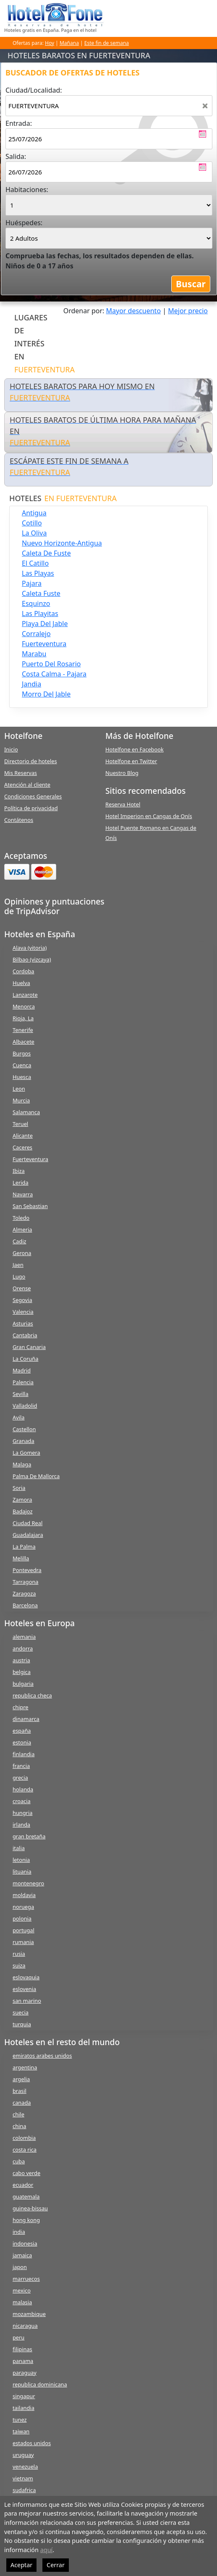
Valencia (23, 1311)
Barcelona (25, 1605)
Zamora (22, 1499)
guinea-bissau (30, 2208)
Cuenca (22, 1065)
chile (18, 2114)
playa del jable (45, 623)
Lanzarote (25, 994)
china (19, 2126)
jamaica (22, 2255)
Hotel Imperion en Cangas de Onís (148, 816)
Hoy (49, 43)
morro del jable (46, 694)
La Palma (24, 1546)
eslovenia (24, 1989)
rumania (23, 1942)
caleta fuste (41, 593)
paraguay (25, 2372)
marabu (34, 653)
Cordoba (23, 971)
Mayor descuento (133, 310)
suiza (19, 1965)
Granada (23, 1441)
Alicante (23, 1135)
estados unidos (32, 2443)
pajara (32, 583)
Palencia (23, 1382)
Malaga (22, 1464)
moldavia (24, 1895)
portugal (23, 1930)
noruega (23, 1907)
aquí (46, 2550)
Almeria (22, 1229)
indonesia (25, 2243)
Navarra (23, 1194)
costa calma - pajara (54, 673)
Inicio (11, 749)
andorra (23, 1648)
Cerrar (56, 2565)
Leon (19, 1088)
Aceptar (21, 2565)
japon (20, 2267)
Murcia (21, 1100)
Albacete (23, 1041)
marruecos (26, 2278)
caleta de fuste (46, 553)
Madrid (22, 1370)
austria (21, 1660)
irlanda (21, 1824)
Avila (18, 1417)
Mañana (69, 43)
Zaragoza (24, 1593)
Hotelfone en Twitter (131, 761)
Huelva (21, 983)
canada (22, 2102)
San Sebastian (30, 1206)
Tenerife (23, 1030)
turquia (22, 2024)
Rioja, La (23, 1018)
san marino (27, 2000)
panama (23, 2361)
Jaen (18, 1265)
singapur (24, 2396)
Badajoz (22, 1511)
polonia (22, 1918)
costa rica (25, 2149)
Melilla (21, 1558)
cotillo (32, 523)
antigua (34, 512)
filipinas (22, 2349)
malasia (22, 2302)
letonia (21, 1860)
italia (19, 1848)
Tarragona (25, 1582)
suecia (21, 2012)
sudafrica (24, 2490)
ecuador (23, 2185)
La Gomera (26, 1452)
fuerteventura (44, 643)
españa (22, 1730)
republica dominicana (40, 2384)
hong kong (26, 2220)
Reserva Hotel (122, 804)
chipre (20, 1707)
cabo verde (26, 2173)
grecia (20, 1777)
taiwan (21, 2431)
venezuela (25, 2466)
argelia (21, 2079)
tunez (20, 2419)
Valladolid (25, 1405)
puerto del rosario (51, 663)
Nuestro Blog (122, 773)
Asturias (23, 1323)
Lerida (21, 1182)
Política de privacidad (31, 808)
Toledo (21, 1218)
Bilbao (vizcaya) (32, 959)
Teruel (20, 1124)
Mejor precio (188, 310)
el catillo (35, 563)
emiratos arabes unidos (42, 2055)
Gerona (22, 1253)
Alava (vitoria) (30, 947)
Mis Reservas (20, 773)
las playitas (40, 613)
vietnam (23, 2478)
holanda (23, 1789)
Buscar (191, 284)
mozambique (29, 2314)
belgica (22, 1672)
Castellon (24, 1429)
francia (21, 1766)
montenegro (28, 1883)
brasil (19, 2091)
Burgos (22, 1053)
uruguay (23, 2455)
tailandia (23, 2408)
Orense (22, 1288)
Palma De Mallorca (36, 1476)
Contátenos (18, 820)
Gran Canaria (29, 1347)
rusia (19, 1953)
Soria (19, 1488)
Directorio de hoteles (30, 761)
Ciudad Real (27, 1523)
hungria (22, 1813)
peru (18, 2337)
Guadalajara (28, 1535)
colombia (24, 2138)
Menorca (24, 1006)
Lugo (19, 1276)
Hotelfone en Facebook (134, 749)
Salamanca (26, 1112)
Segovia (22, 1300)
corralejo (36, 633)
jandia (31, 684)
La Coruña (25, 1358)
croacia (22, 1801)
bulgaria (23, 1683)
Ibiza (19, 1171)
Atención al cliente (27, 784)
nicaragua (25, 2325)
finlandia (23, 1754)
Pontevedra (27, 1570)
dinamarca (26, 1719)
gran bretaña (29, 1836)
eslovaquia (26, 1977)
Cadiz (19, 1241)
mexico (22, 2290)
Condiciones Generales (33, 796)
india (19, 2231)
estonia (22, 1742)
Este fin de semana (106, 43)
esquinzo (36, 603)
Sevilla (21, 1394)
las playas (38, 573)
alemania (24, 1636)
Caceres (22, 1147)
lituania (22, 1871)
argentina (25, 2067)
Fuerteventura (30, 1159)
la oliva (34, 533)
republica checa (32, 1695)
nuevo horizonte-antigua (62, 543)
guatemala (26, 2196)
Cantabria (25, 1335)
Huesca (22, 1077)
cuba (19, 2161)
